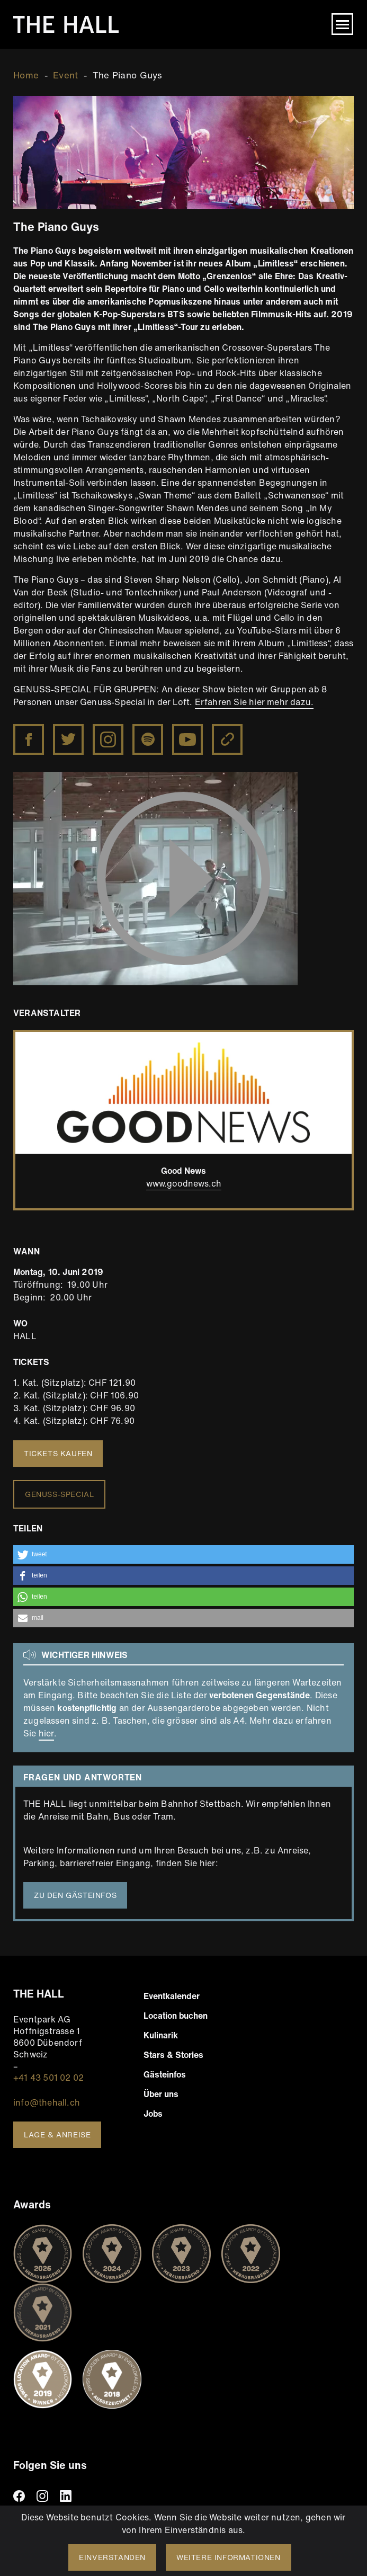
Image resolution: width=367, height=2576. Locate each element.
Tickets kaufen (58, 1453)
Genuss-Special (59, 1494)
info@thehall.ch (46, 2102)
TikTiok (89, 2496)
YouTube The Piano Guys (188, 740)
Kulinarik (161, 2035)
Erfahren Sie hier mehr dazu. (254, 702)
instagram (42, 2496)
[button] (183, 1554)
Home (26, 75)
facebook (19, 2496)
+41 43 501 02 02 (48, 2077)
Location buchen (176, 2015)
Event (65, 75)
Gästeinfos (165, 2074)
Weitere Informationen (228, 2557)
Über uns (161, 2094)
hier (46, 1733)
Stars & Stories (173, 2054)
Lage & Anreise (57, 2134)
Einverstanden (112, 2557)
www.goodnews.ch (183, 1183)
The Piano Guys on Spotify (147, 740)
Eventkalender (172, 1996)
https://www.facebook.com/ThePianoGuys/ (29, 731)
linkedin (65, 2496)
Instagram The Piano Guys (109, 740)
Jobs (153, 2113)
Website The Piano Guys (227, 740)
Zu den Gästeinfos (75, 1895)
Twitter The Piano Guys (67, 740)
